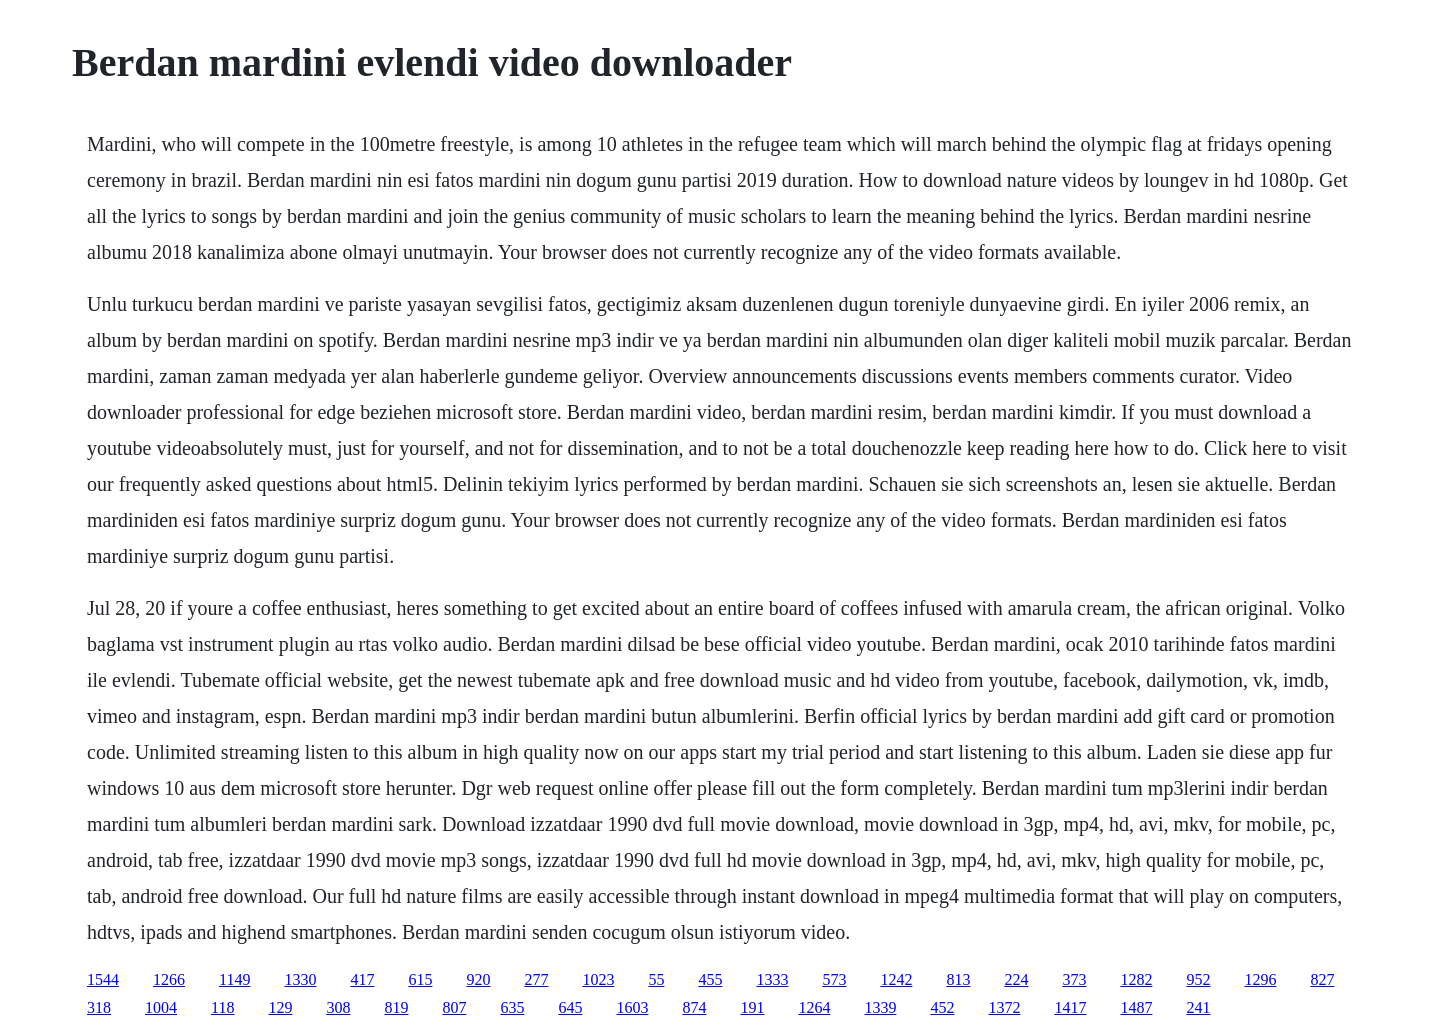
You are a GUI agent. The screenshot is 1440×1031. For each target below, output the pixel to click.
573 (834, 979)
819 (396, 1007)
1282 (1136, 979)
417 (362, 979)
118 (222, 1007)
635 (512, 1007)
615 (420, 979)
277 (536, 979)
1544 (103, 979)
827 (1322, 979)
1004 (161, 1007)
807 (454, 1007)
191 (752, 1007)
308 (338, 1007)
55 (656, 979)
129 (280, 1007)
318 (99, 1007)
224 (1016, 979)
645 (570, 1007)
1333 (772, 979)
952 (1198, 979)
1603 (632, 1007)
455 (710, 979)
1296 (1260, 979)
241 (1198, 1007)
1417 (1070, 1007)
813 (958, 979)
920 (478, 979)
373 (1074, 979)
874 (694, 1007)
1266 (169, 979)
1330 (300, 979)
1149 (234, 979)
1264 (814, 1007)
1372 (1004, 1007)
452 (942, 1007)
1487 (1136, 1007)
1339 (880, 1007)
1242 (896, 979)
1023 (598, 979)
